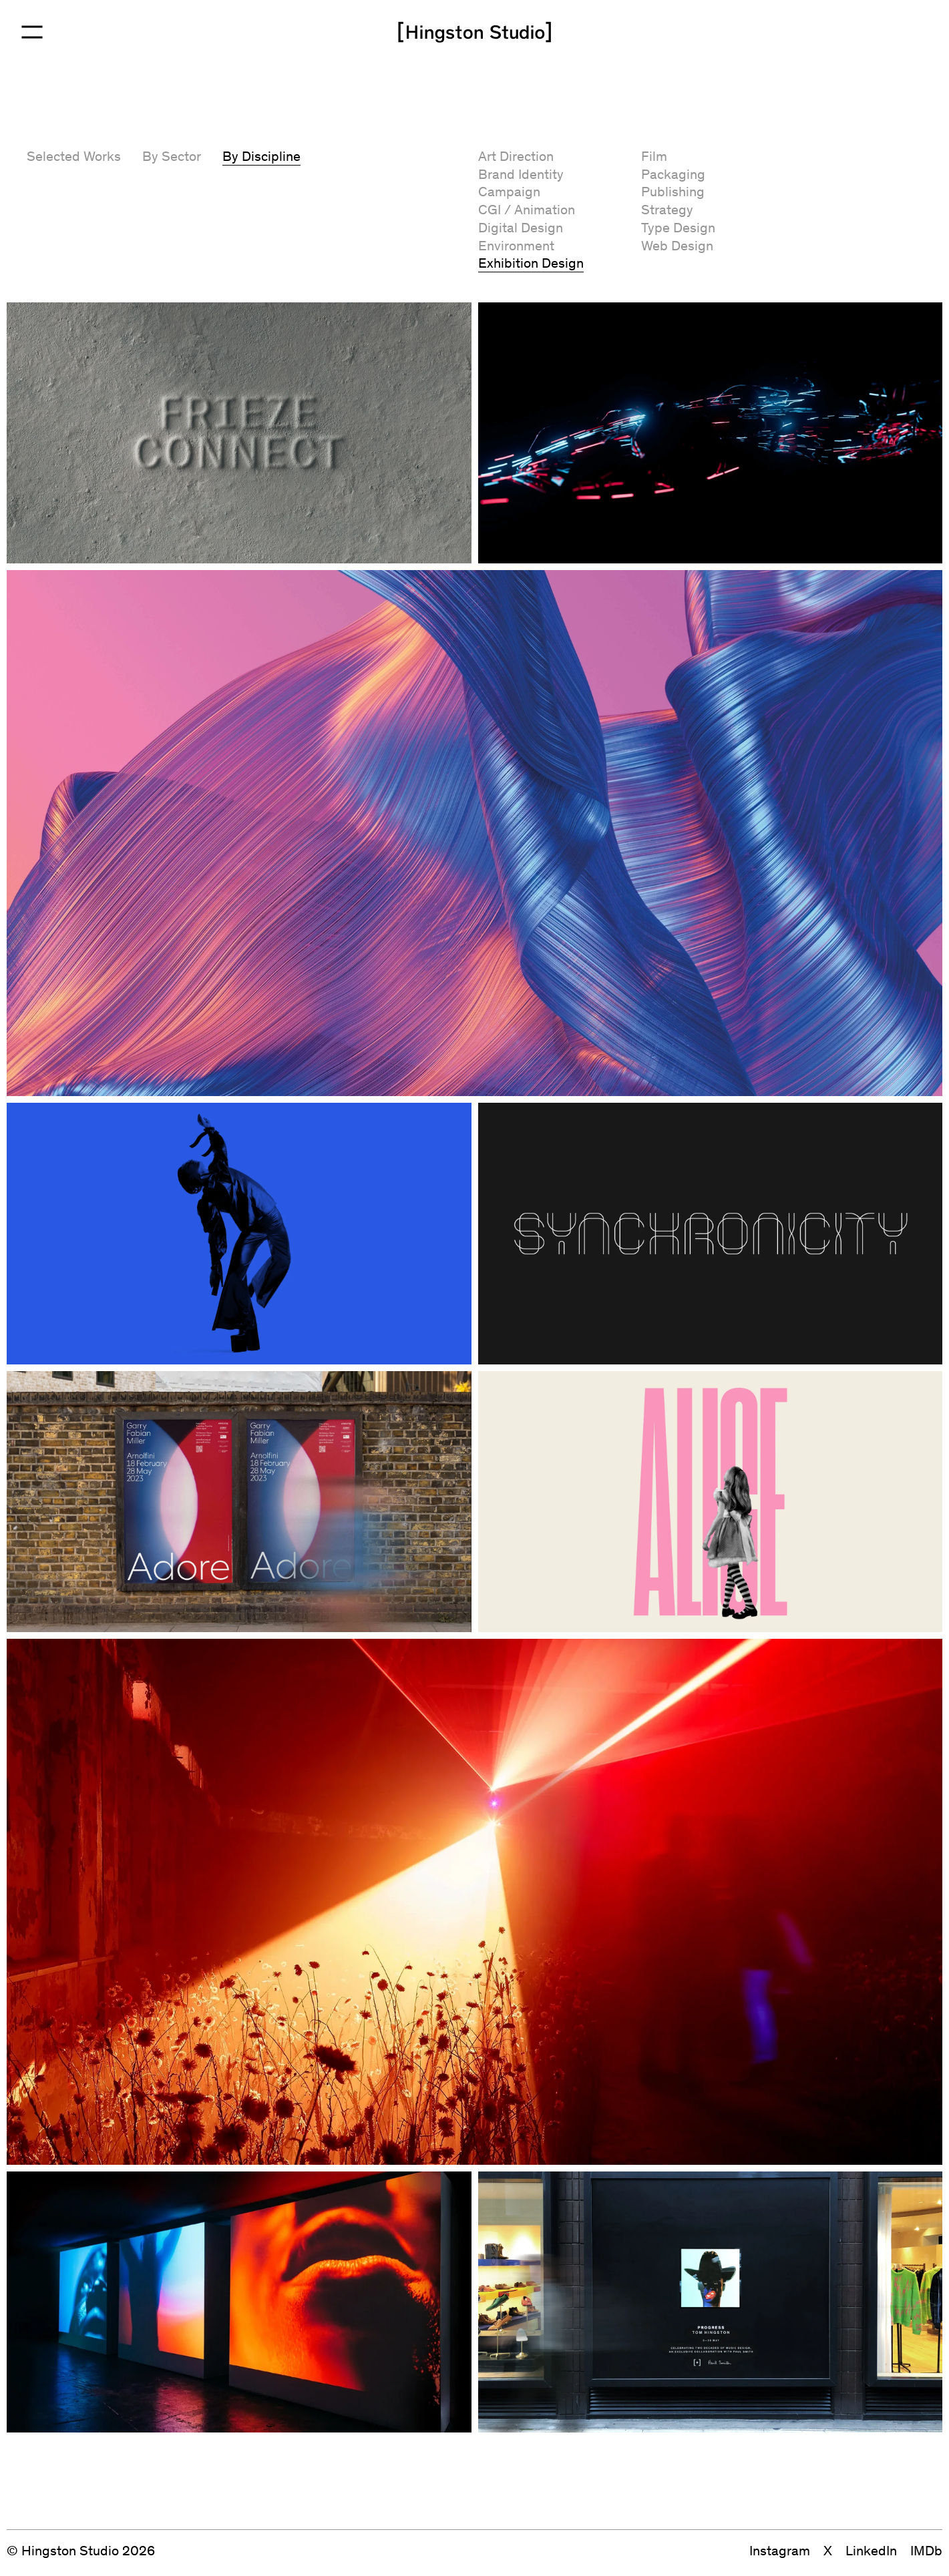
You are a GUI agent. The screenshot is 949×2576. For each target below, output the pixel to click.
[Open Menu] (32, 32)
